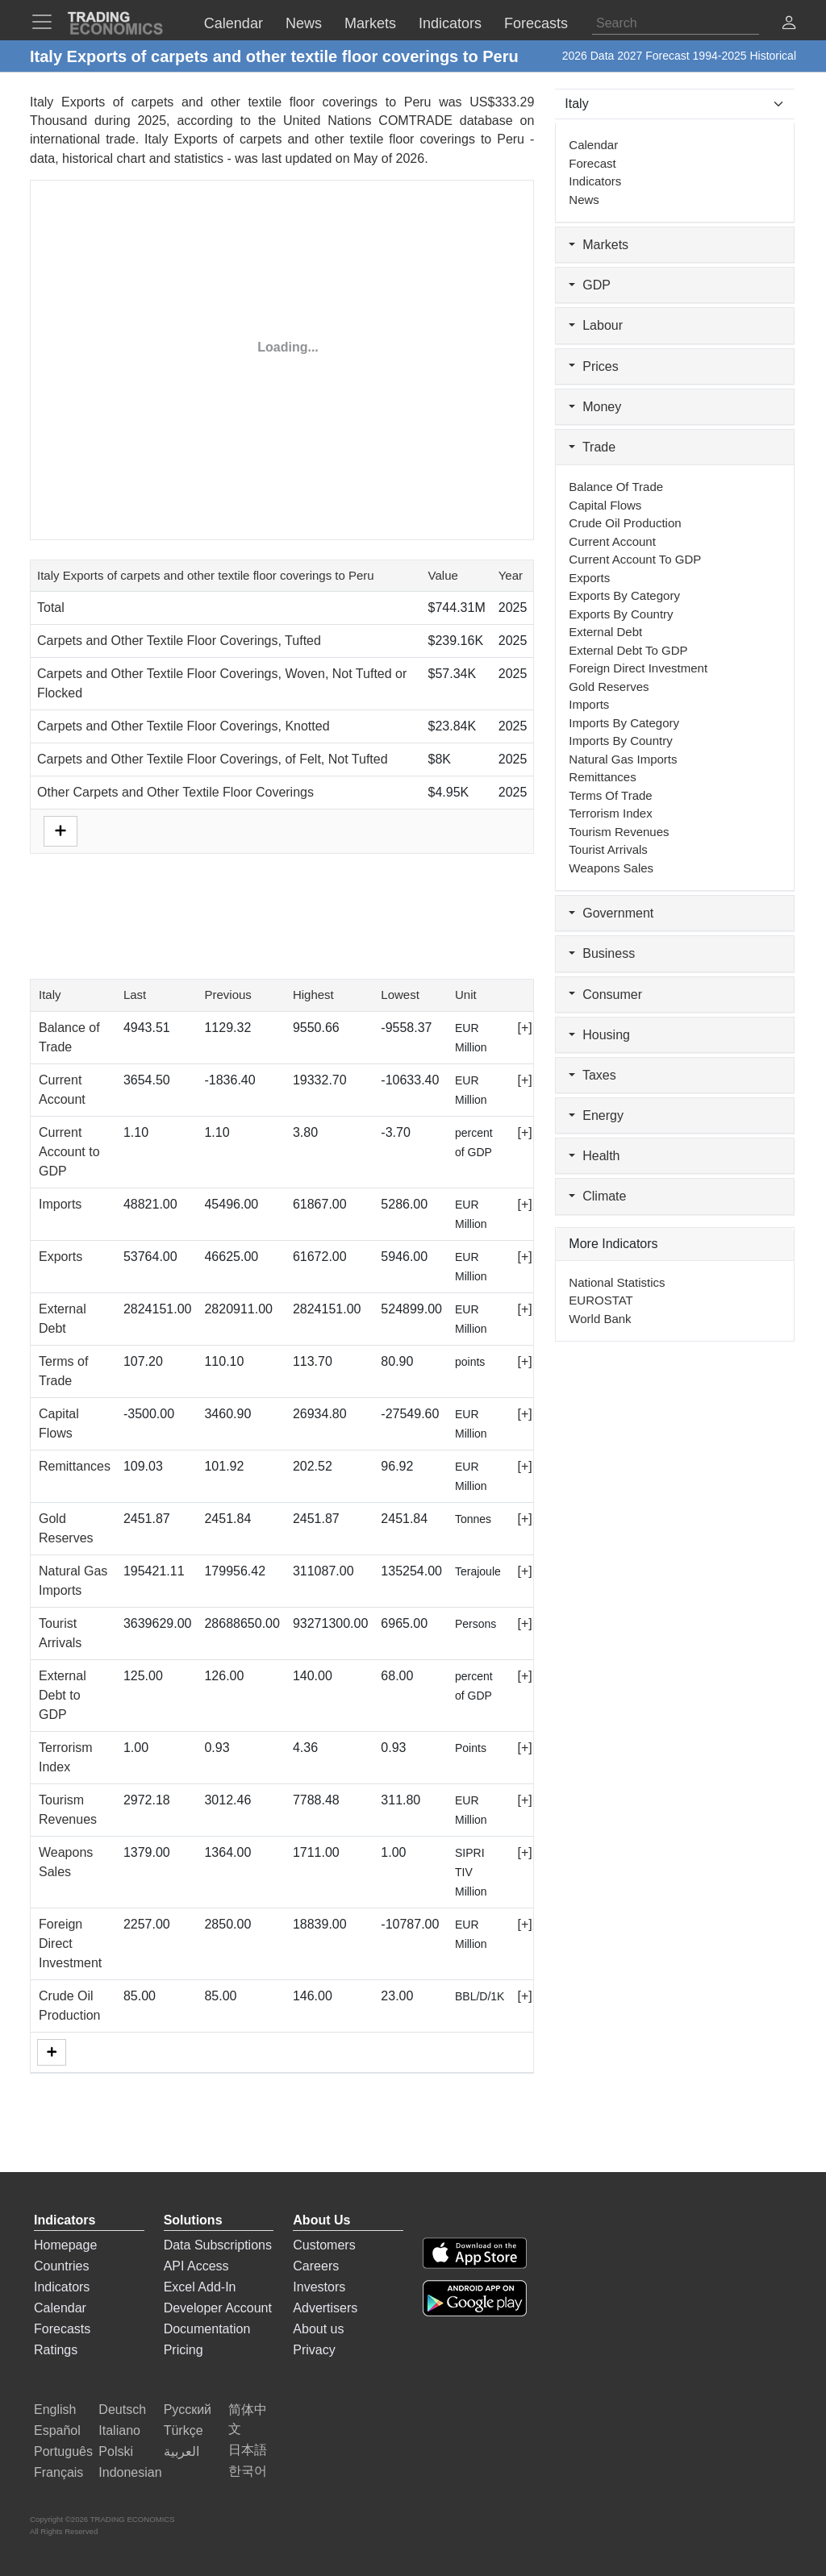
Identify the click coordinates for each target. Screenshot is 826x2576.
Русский (187, 2409)
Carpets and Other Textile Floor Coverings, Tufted (179, 640)
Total (51, 607)
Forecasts (62, 2329)
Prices (593, 366)
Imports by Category (624, 723)
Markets (598, 244)
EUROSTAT (600, 1300)
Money (595, 406)
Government (611, 913)
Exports (60, 1256)
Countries (61, 2266)
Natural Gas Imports (623, 759)
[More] (51, 2052)
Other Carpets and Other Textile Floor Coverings (175, 792)
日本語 (247, 2450)
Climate (597, 1196)
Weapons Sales (611, 868)
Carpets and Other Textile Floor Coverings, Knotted (183, 726)
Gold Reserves (609, 686)
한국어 (247, 2471)
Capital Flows (605, 505)
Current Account (612, 541)
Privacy (314, 2350)
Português (63, 2451)
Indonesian (129, 2472)
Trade (592, 447)
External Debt (605, 632)
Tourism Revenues (619, 832)
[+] (524, 1027)
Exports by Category (624, 595)
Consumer (605, 994)
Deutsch (122, 2409)
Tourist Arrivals (608, 849)
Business (602, 953)
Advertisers (325, 2308)
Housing (599, 1035)
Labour (596, 325)
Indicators (595, 181)
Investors (319, 2287)
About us (318, 2329)
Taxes (592, 1075)
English (55, 2409)
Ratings (55, 2350)
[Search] (675, 23)
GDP (590, 285)
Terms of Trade (610, 795)
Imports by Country (620, 740)
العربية (181, 2451)
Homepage (65, 2245)
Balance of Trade (616, 486)
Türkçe (183, 2430)
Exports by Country (621, 614)
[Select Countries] (675, 104)
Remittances (75, 1466)
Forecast (592, 163)
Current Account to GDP (69, 1152)
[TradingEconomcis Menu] (47, 21)
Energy (596, 1115)
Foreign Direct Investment (70, 1943)
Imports (60, 1204)
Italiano (119, 2430)
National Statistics (617, 1282)
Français (58, 2472)
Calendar (593, 145)
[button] (789, 24)
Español (57, 2430)
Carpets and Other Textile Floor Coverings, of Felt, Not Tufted (212, 759)
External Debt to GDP (62, 1695)
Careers (316, 2266)
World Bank (600, 1318)
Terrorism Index (610, 813)
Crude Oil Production (625, 523)
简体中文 (247, 2419)
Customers (324, 2245)
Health (594, 1156)
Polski (115, 2451)
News (584, 199)
